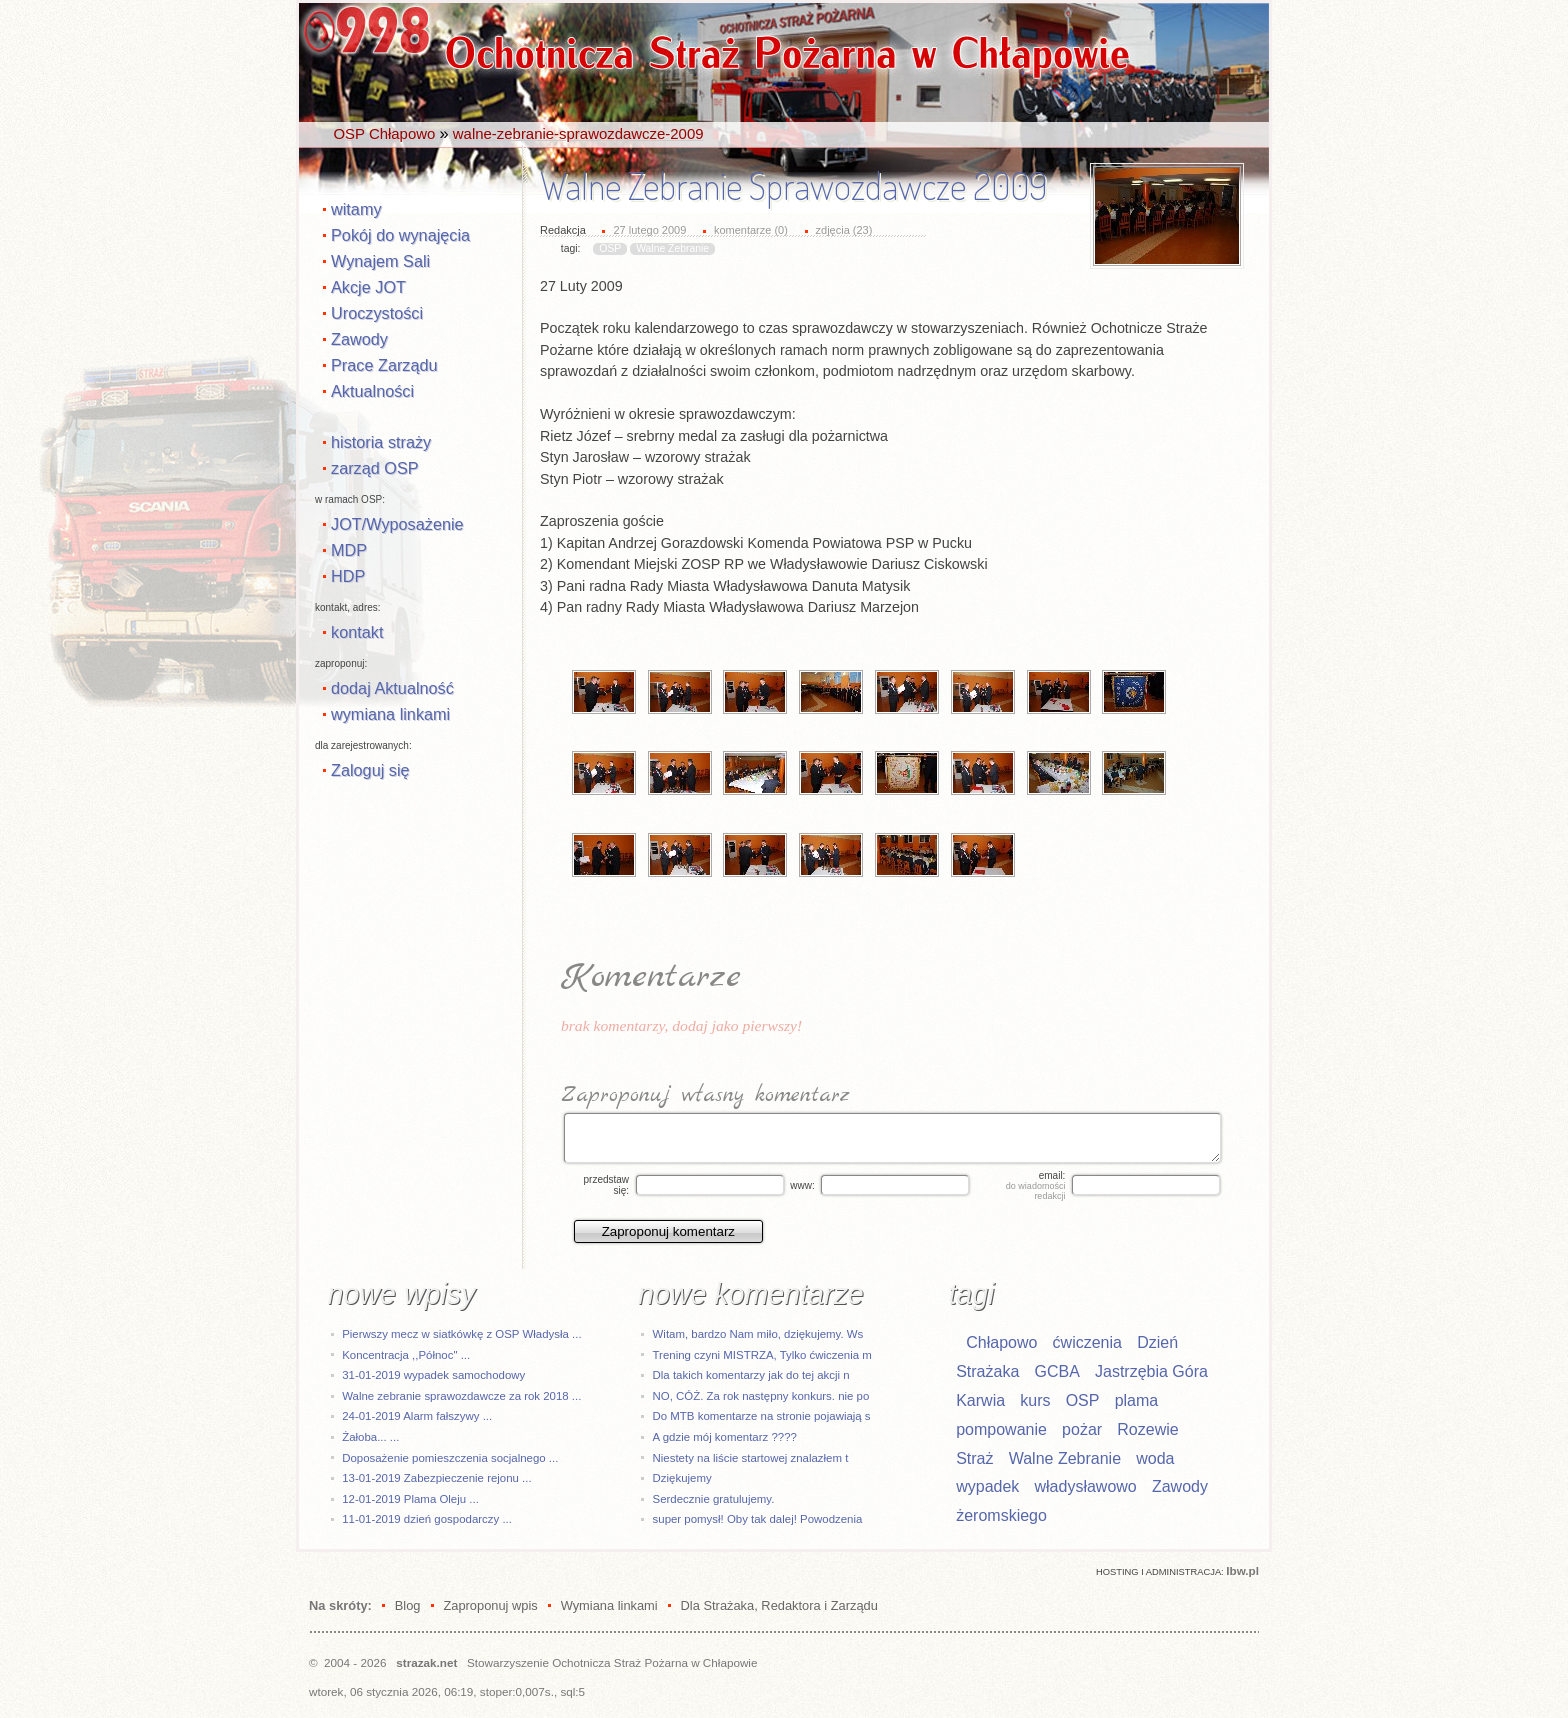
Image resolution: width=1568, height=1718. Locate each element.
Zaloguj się (370, 770)
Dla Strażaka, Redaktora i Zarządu (779, 1605)
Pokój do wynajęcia (400, 235)
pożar (1082, 1429)
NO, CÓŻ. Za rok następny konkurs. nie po (761, 1396)
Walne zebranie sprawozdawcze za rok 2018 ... (461, 1396)
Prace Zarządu (384, 365)
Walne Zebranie (672, 248)
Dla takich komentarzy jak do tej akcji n (751, 1375)
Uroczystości (377, 313)
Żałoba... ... (370, 1437)
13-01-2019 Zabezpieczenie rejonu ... (436, 1478)
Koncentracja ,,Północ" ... (406, 1355)
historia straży (381, 442)
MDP (349, 550)
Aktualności (372, 391)
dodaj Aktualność (392, 688)
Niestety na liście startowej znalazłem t (751, 1458)
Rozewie (1147, 1429)
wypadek (987, 1486)
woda (1155, 1458)
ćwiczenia (1087, 1342)
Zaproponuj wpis (490, 1605)
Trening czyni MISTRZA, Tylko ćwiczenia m (762, 1355)
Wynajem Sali (380, 261)
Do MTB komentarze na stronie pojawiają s (762, 1416)
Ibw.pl (1242, 1570)
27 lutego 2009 (649, 230)
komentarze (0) (751, 230)
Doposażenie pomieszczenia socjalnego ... (450, 1458)
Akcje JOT (368, 287)
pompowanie (1001, 1429)
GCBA (1056, 1371)
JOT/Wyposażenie (397, 524)
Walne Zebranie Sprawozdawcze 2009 (793, 186)
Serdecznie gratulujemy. (714, 1499)
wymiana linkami (390, 714)
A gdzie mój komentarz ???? (725, 1437)
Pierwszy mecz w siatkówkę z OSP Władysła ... (461, 1334)
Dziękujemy (682, 1478)
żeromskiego (1001, 1515)
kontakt (357, 632)
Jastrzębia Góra (1151, 1371)
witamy (356, 209)
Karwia (980, 1400)
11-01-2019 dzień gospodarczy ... (427, 1519)
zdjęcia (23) (844, 230)
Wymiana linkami (609, 1605)
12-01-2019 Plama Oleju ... (410, 1499)
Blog (408, 1605)
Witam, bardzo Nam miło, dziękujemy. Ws (758, 1334)
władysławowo (1086, 1486)
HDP (348, 576)
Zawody (359, 339)
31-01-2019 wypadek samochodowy (433, 1375)
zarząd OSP (375, 468)
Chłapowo (1001, 1342)
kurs (1035, 1400)
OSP (610, 248)
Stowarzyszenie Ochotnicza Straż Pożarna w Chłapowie (612, 1662)
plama (1137, 1400)
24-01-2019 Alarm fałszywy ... (417, 1416)
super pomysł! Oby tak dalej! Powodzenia (758, 1519)
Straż (974, 1458)
